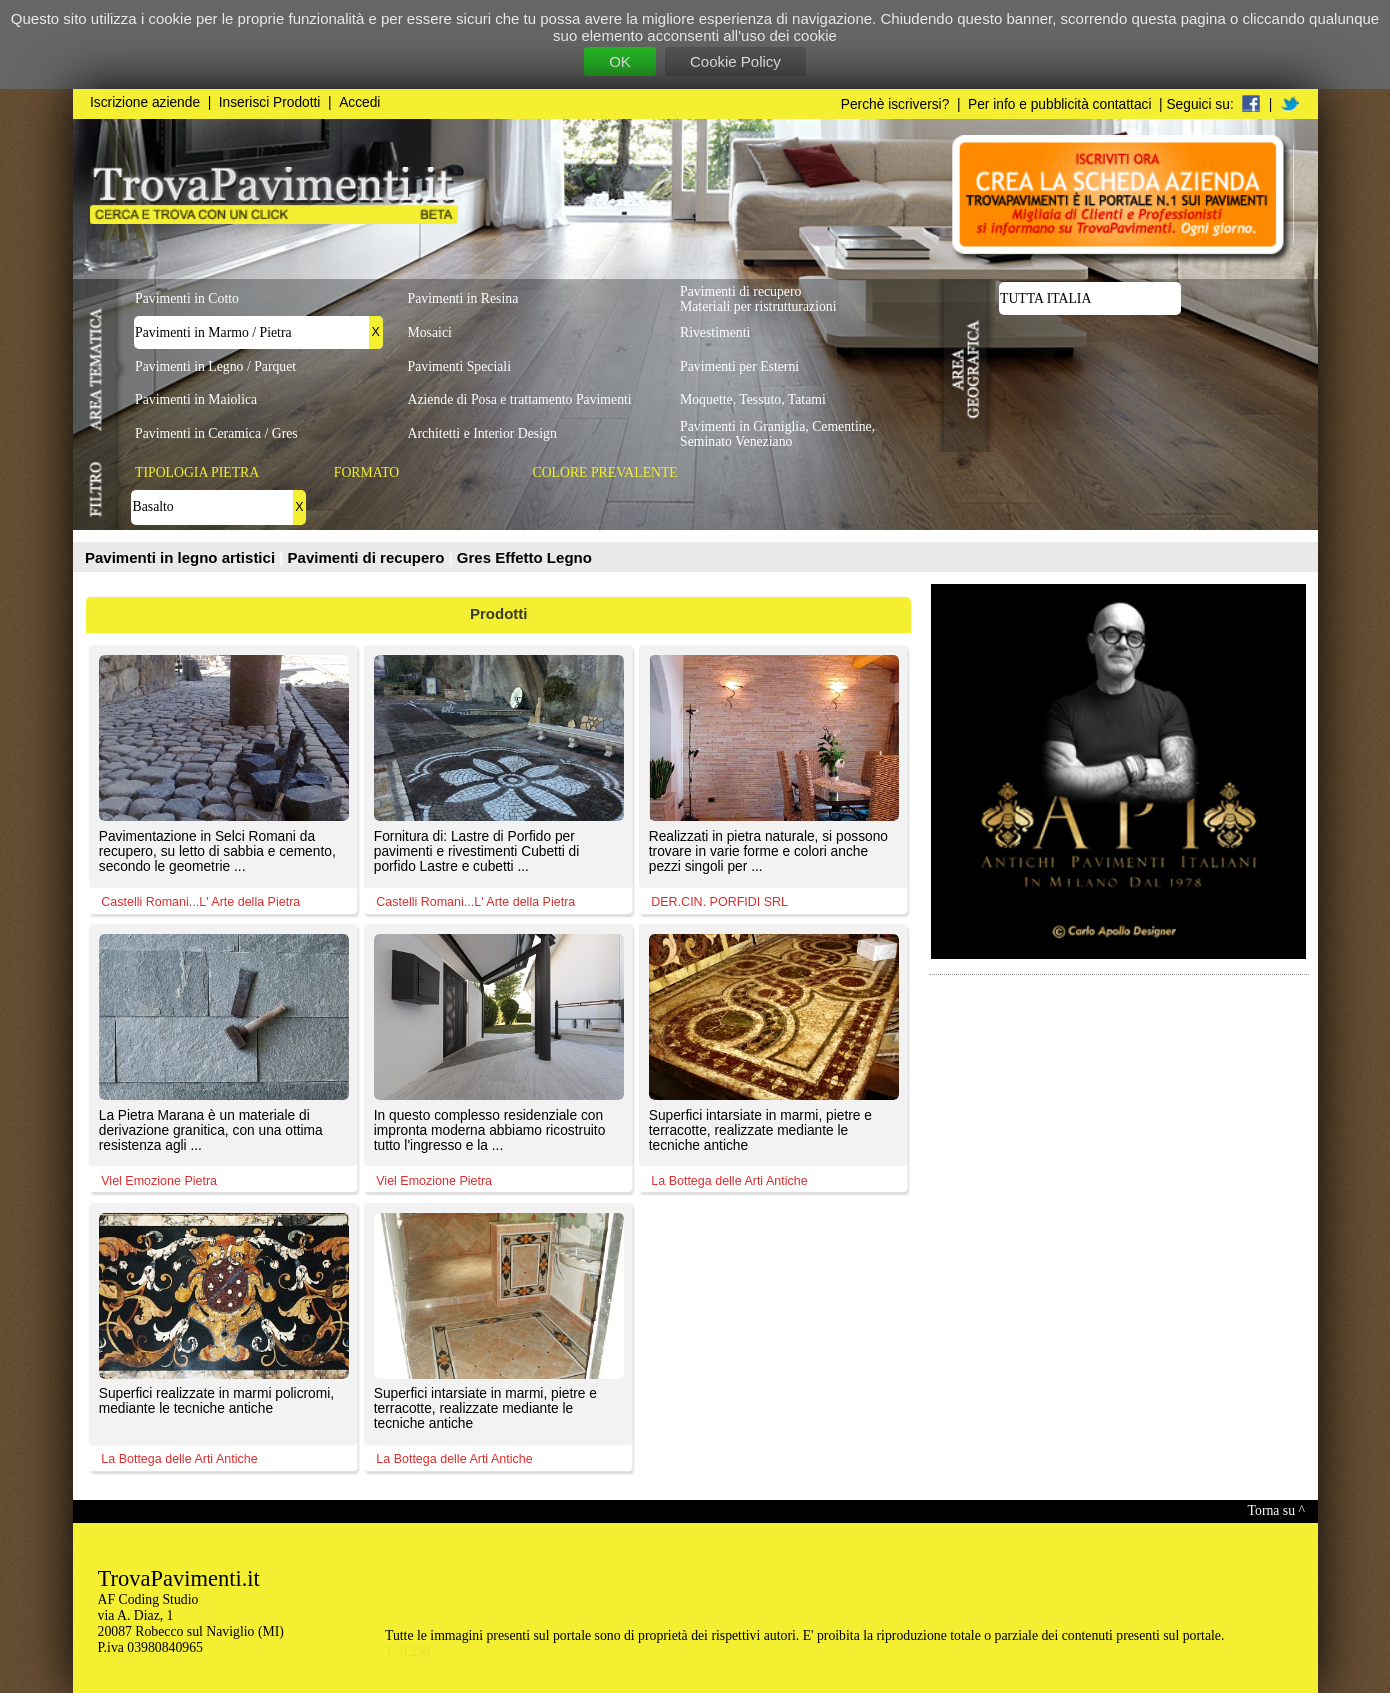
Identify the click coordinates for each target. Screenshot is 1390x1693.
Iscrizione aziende (145, 102)
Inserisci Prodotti (270, 102)
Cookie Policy (735, 61)
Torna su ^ (1276, 1510)
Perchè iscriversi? (895, 104)
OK (620, 61)
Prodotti (499, 613)
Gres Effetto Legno (524, 557)
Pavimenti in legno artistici (182, 557)
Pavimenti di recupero (368, 557)
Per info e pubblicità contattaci (1059, 104)
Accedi (359, 102)
